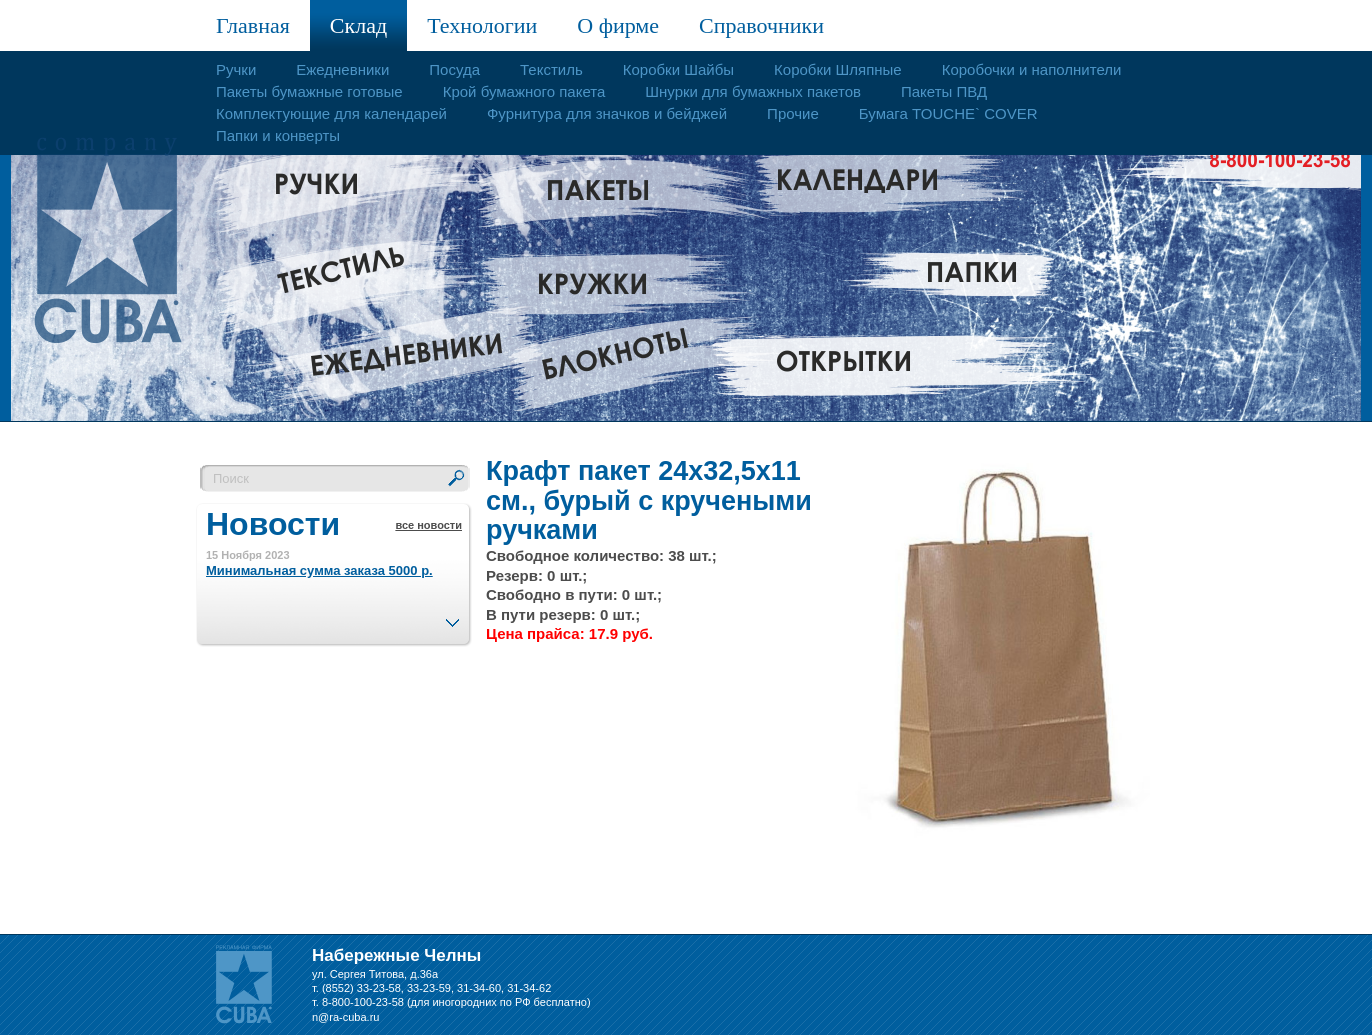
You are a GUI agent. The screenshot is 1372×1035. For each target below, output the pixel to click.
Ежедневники (342, 69)
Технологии (482, 25)
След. (452, 617)
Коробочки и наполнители (1032, 69)
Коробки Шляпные (838, 69)
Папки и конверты (278, 135)
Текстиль (551, 69)
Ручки (236, 69)
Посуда (454, 69)
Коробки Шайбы (678, 69)
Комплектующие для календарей (331, 113)
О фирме (618, 25)
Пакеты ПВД (944, 91)
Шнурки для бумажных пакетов (753, 91)
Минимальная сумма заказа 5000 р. (319, 570)
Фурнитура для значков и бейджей (607, 113)
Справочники (761, 25)
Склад (358, 25)
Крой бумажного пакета (524, 91)
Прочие (793, 113)
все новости (428, 525)
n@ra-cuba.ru (345, 1017)
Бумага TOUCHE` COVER (948, 113)
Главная (253, 25)
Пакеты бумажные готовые (309, 91)
